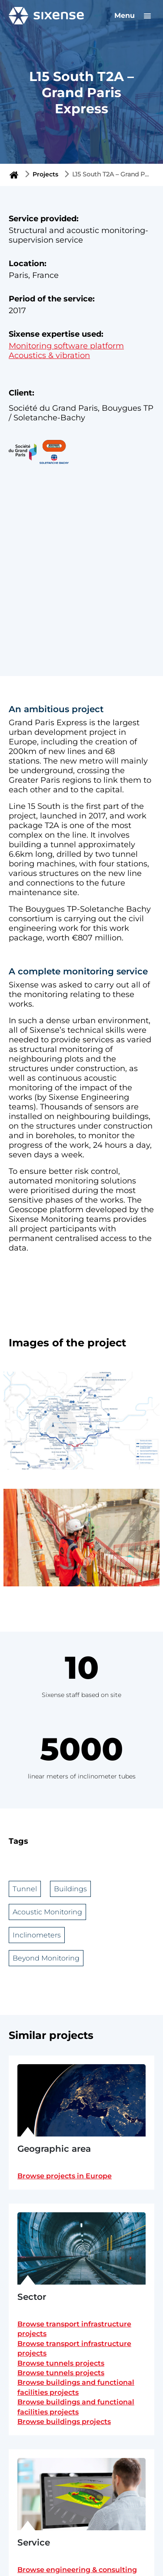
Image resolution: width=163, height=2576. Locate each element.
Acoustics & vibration (49, 355)
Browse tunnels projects (60, 2363)
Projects (45, 174)
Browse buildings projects (64, 2421)
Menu (134, 15)
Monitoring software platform (66, 346)
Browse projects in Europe (64, 2176)
